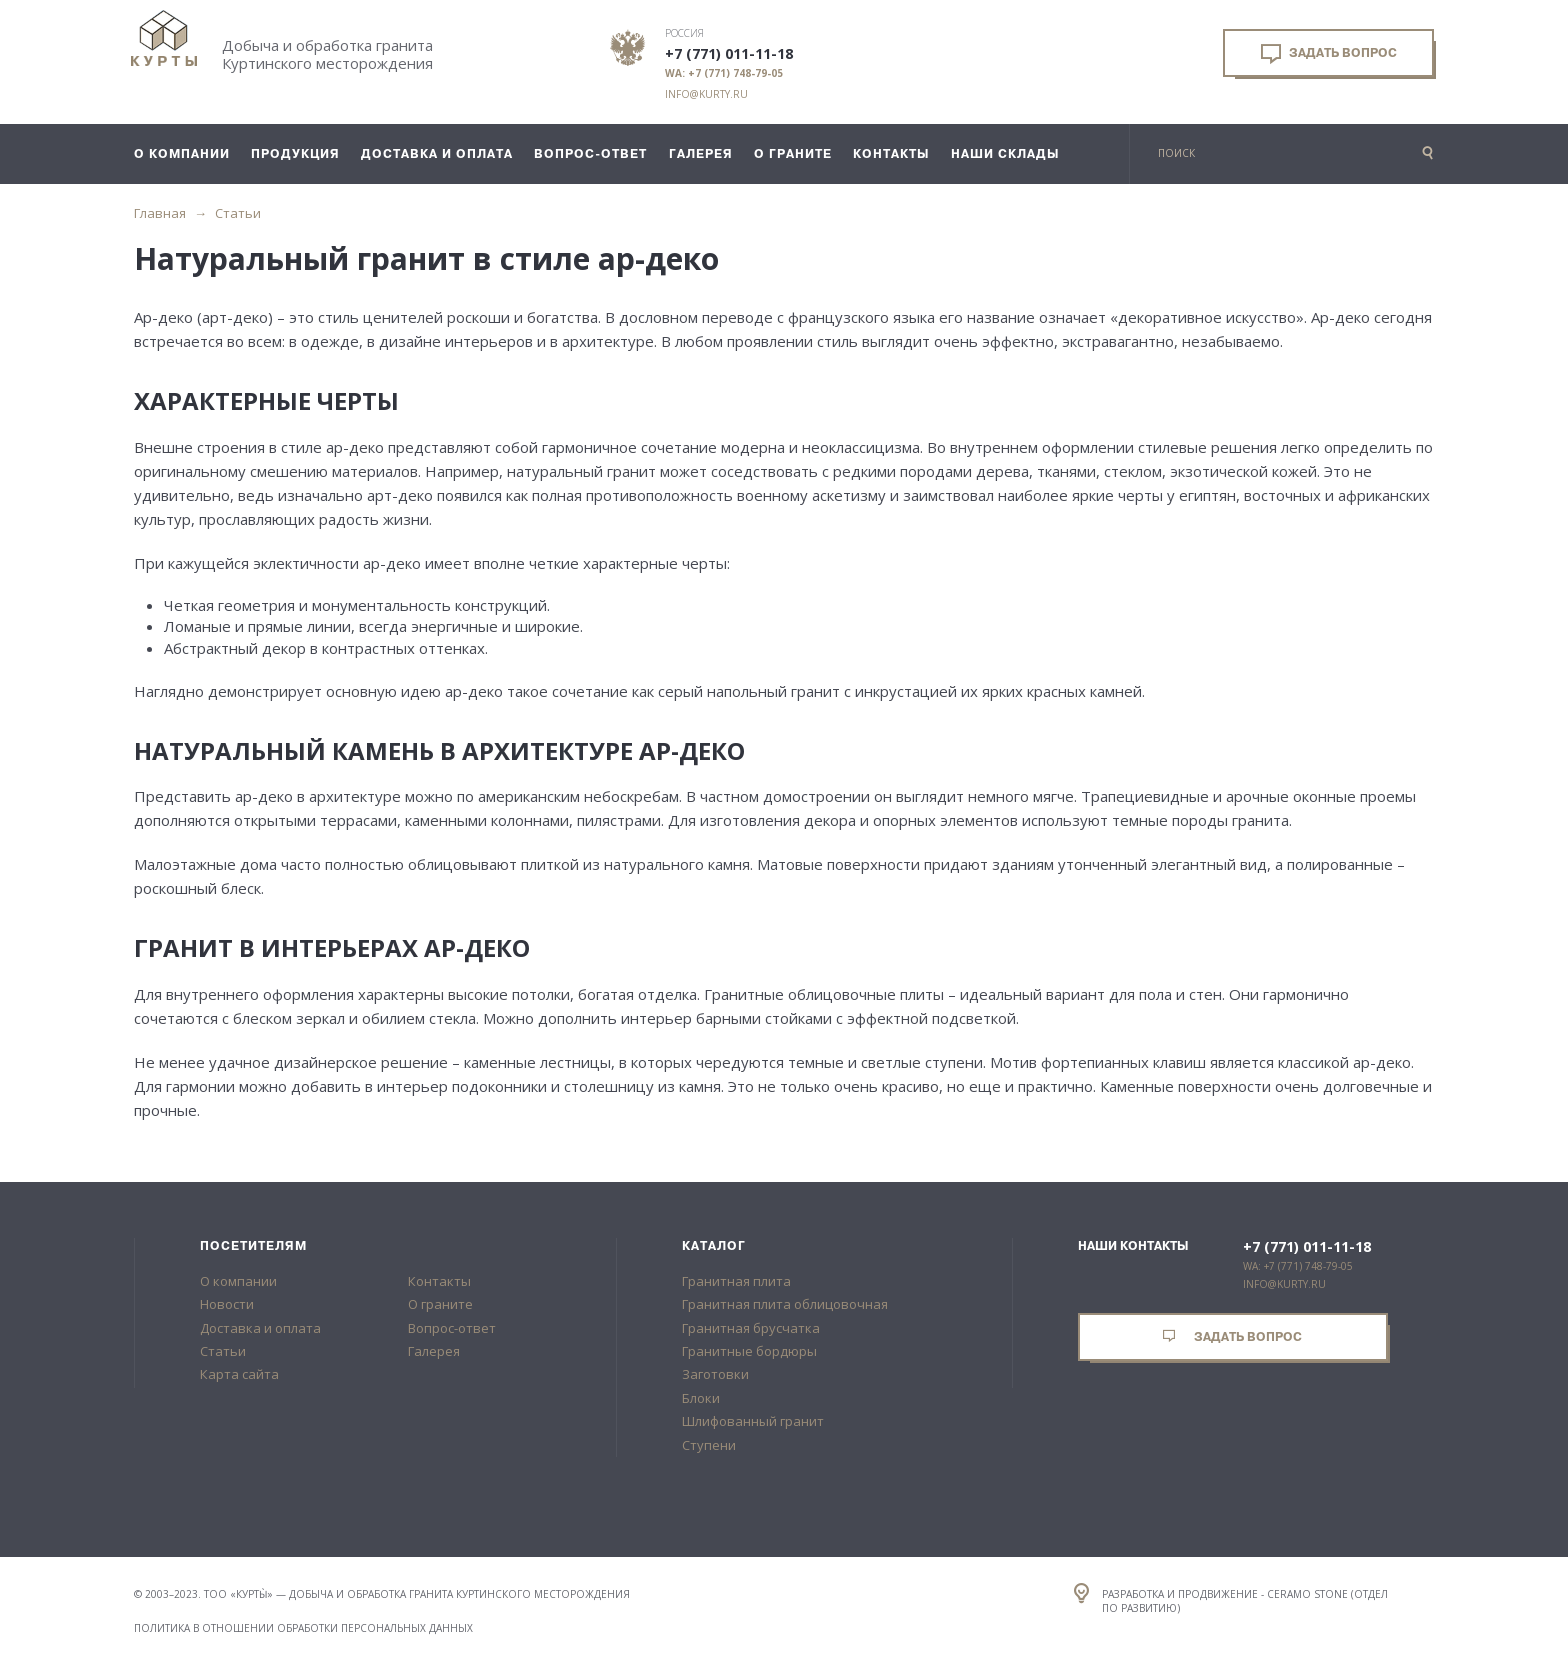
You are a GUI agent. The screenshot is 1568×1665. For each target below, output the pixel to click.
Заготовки (715, 1374)
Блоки (701, 1398)
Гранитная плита (736, 1281)
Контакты (439, 1281)
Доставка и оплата (260, 1328)
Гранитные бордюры (749, 1351)
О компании (238, 1281)
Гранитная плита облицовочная (785, 1304)
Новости (227, 1304)
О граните (440, 1304)
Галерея (434, 1351)
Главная (160, 213)
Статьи (238, 213)
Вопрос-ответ (452, 1328)
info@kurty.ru (706, 94)
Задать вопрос (1329, 54)
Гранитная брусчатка (751, 1328)
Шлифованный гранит (753, 1421)
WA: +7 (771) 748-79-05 (724, 73)
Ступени (709, 1445)
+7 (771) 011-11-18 (729, 54)
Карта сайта (239, 1374)
